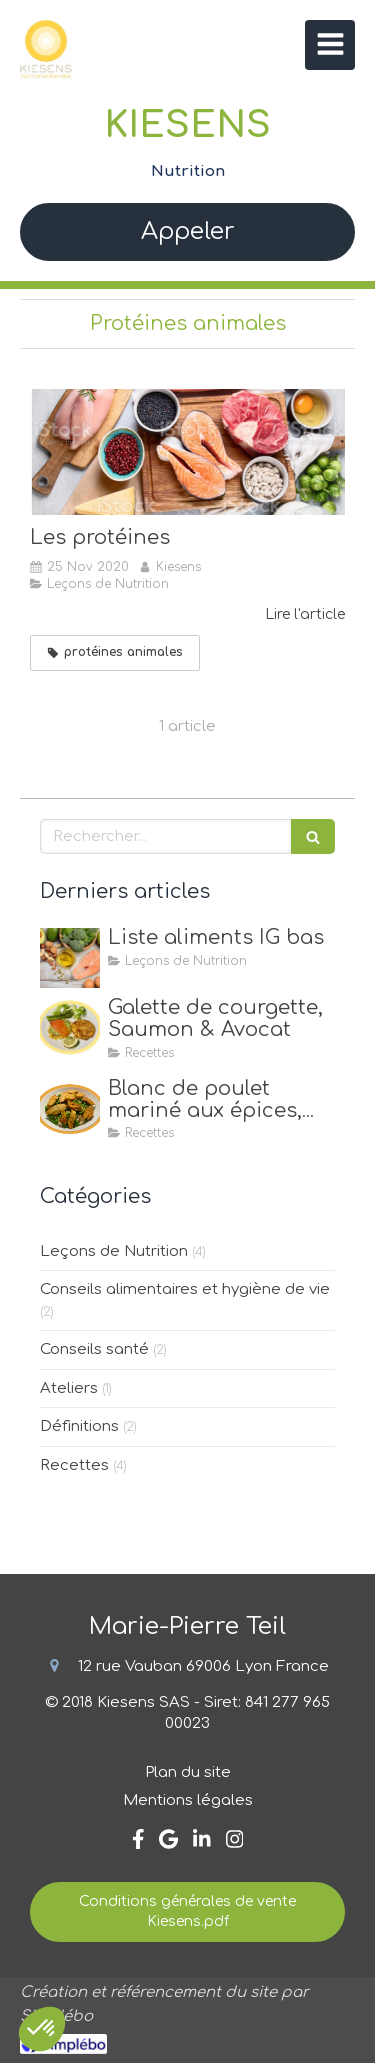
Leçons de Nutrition (114, 1251)
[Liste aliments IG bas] (70, 958)
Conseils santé (94, 1349)
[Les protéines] (187, 452)
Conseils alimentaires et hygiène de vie (185, 1289)
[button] (42, 2029)
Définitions (79, 1426)
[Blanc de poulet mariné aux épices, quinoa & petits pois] (70, 1109)
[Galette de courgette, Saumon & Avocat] (70, 1028)
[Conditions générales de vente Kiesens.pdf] (187, 1912)
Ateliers (69, 1388)
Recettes (74, 1465)
